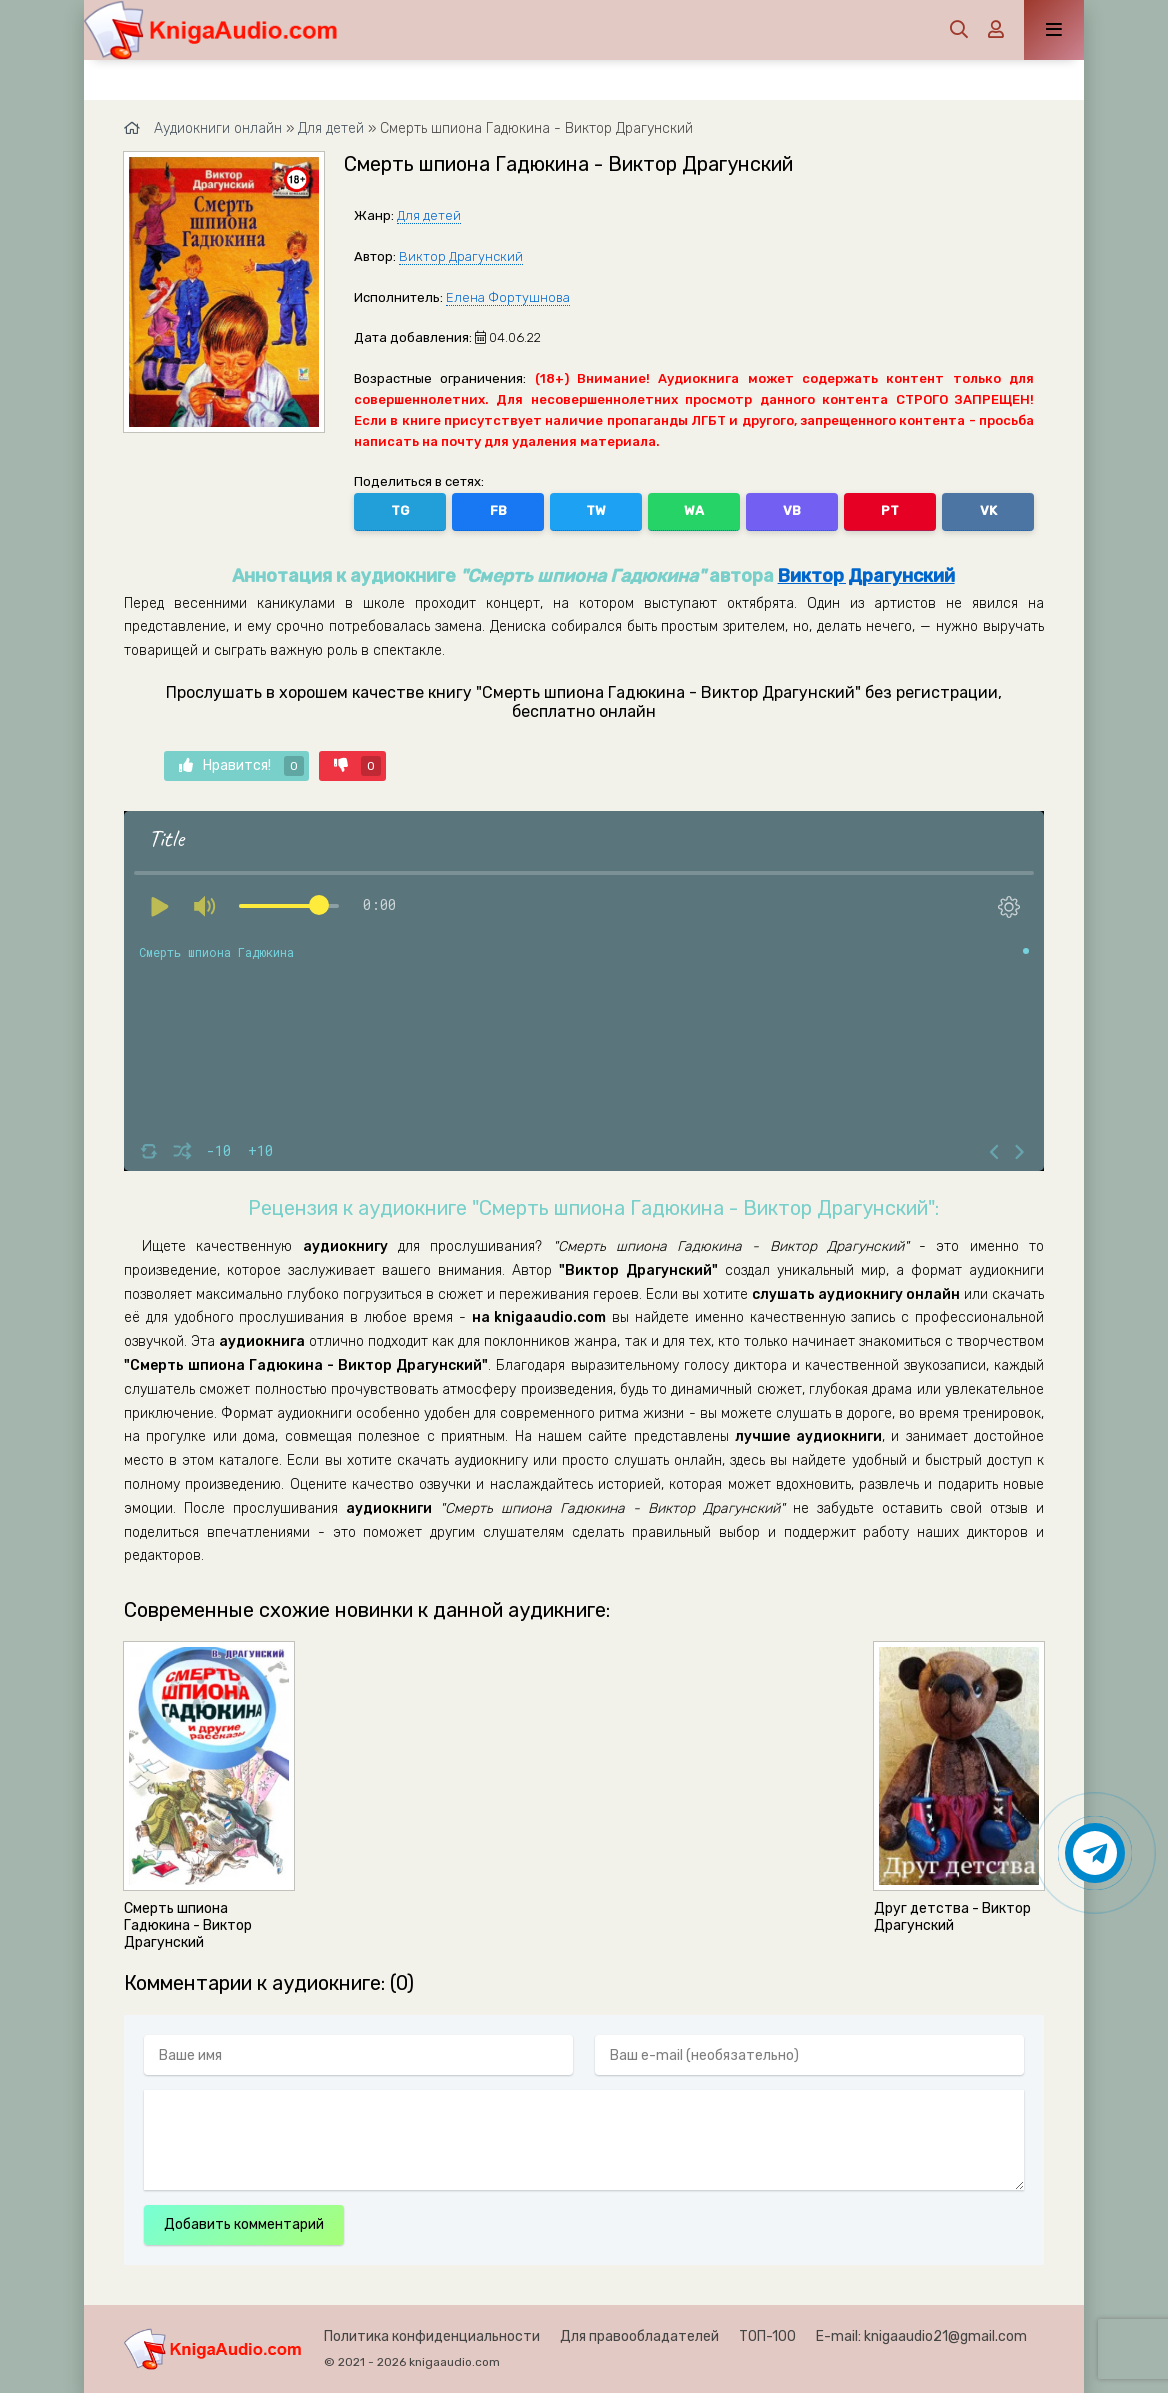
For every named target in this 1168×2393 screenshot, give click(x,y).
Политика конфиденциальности (432, 2336)
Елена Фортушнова (508, 297)
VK (988, 510)
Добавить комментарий (244, 2224)
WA (694, 510)
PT (890, 510)
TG (400, 510)
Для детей (429, 215)
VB (792, 510)
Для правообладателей (639, 2336)
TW (596, 510)
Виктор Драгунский (461, 256)
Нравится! (241, 766)
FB (498, 510)
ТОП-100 (767, 2336)
